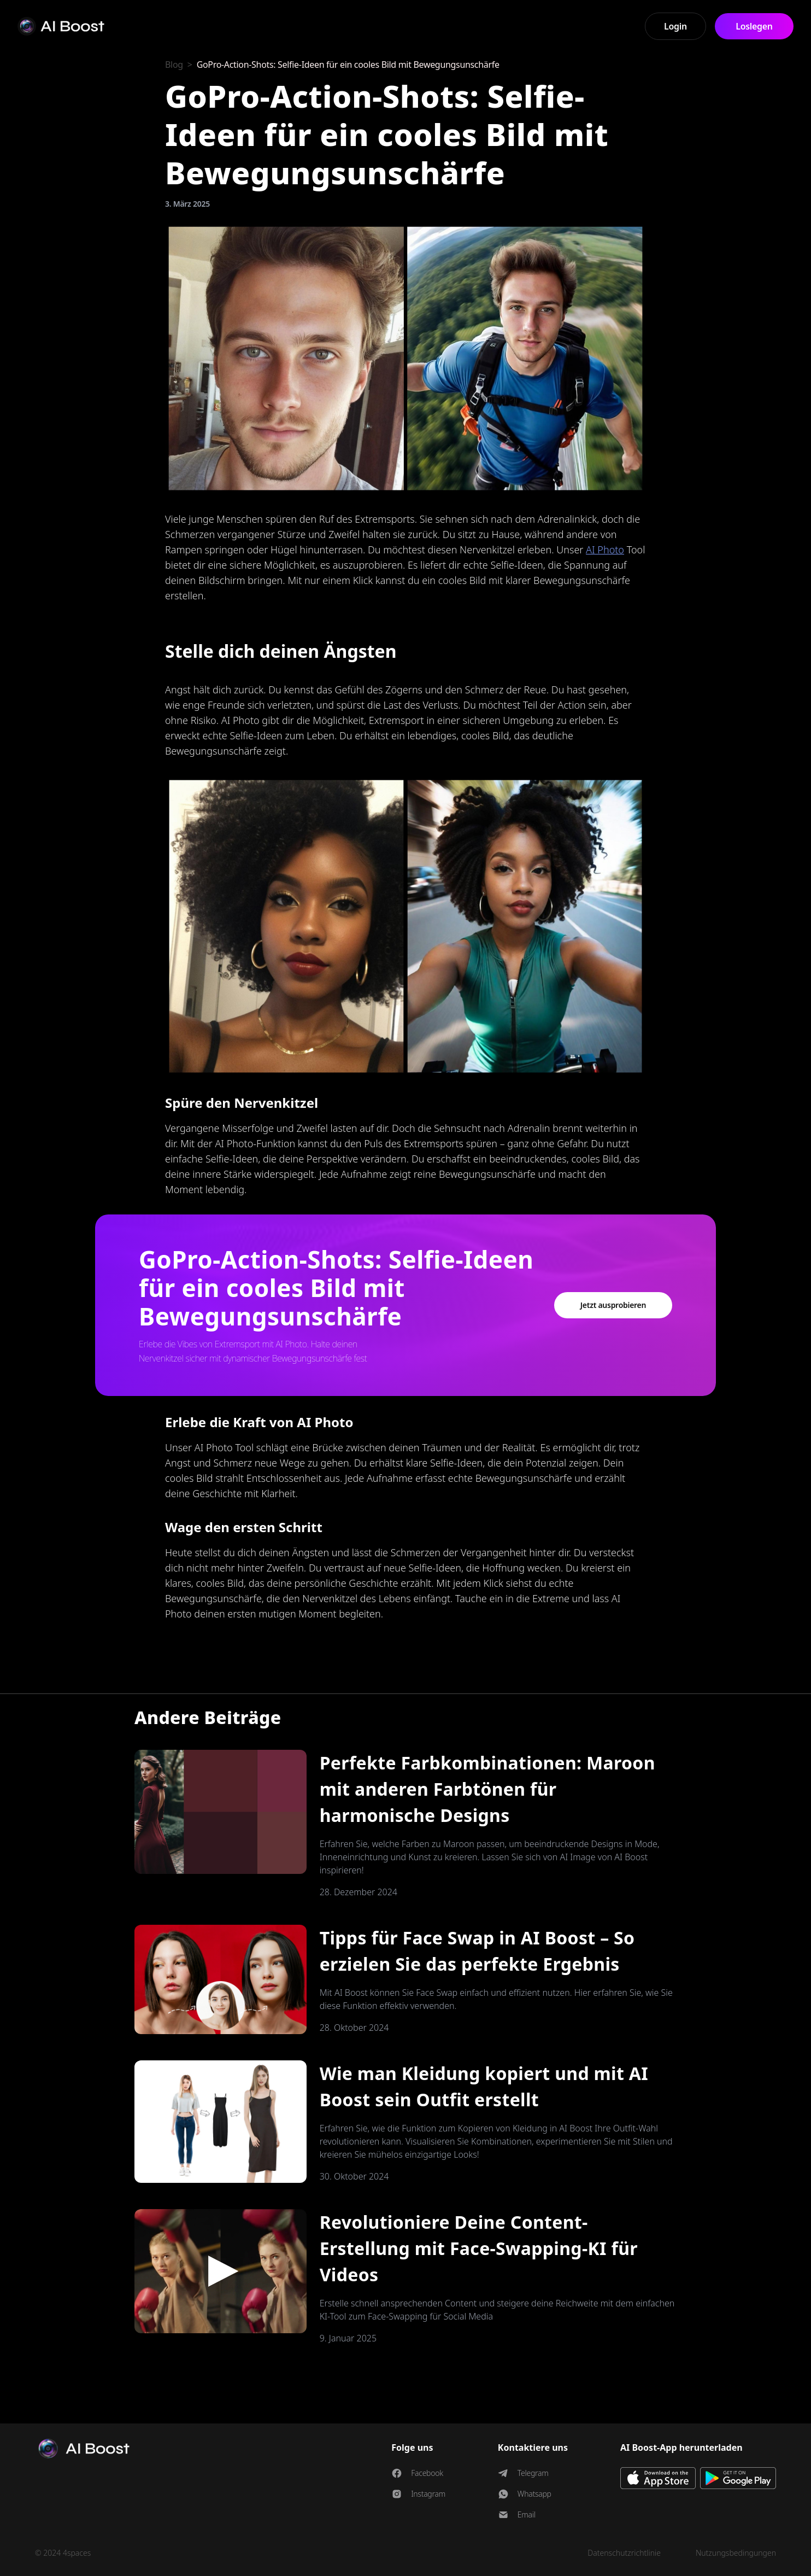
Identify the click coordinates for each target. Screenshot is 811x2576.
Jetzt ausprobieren (613, 1305)
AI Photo (605, 549)
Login (675, 26)
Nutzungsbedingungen (736, 2553)
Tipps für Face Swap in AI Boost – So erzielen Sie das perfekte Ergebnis (477, 1951)
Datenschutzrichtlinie (624, 2553)
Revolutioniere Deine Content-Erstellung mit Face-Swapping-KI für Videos (479, 2248)
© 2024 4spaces (63, 2553)
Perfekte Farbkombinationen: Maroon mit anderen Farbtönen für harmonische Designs (487, 1789)
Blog (174, 65)
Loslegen (754, 26)
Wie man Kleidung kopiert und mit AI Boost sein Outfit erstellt (484, 2086)
